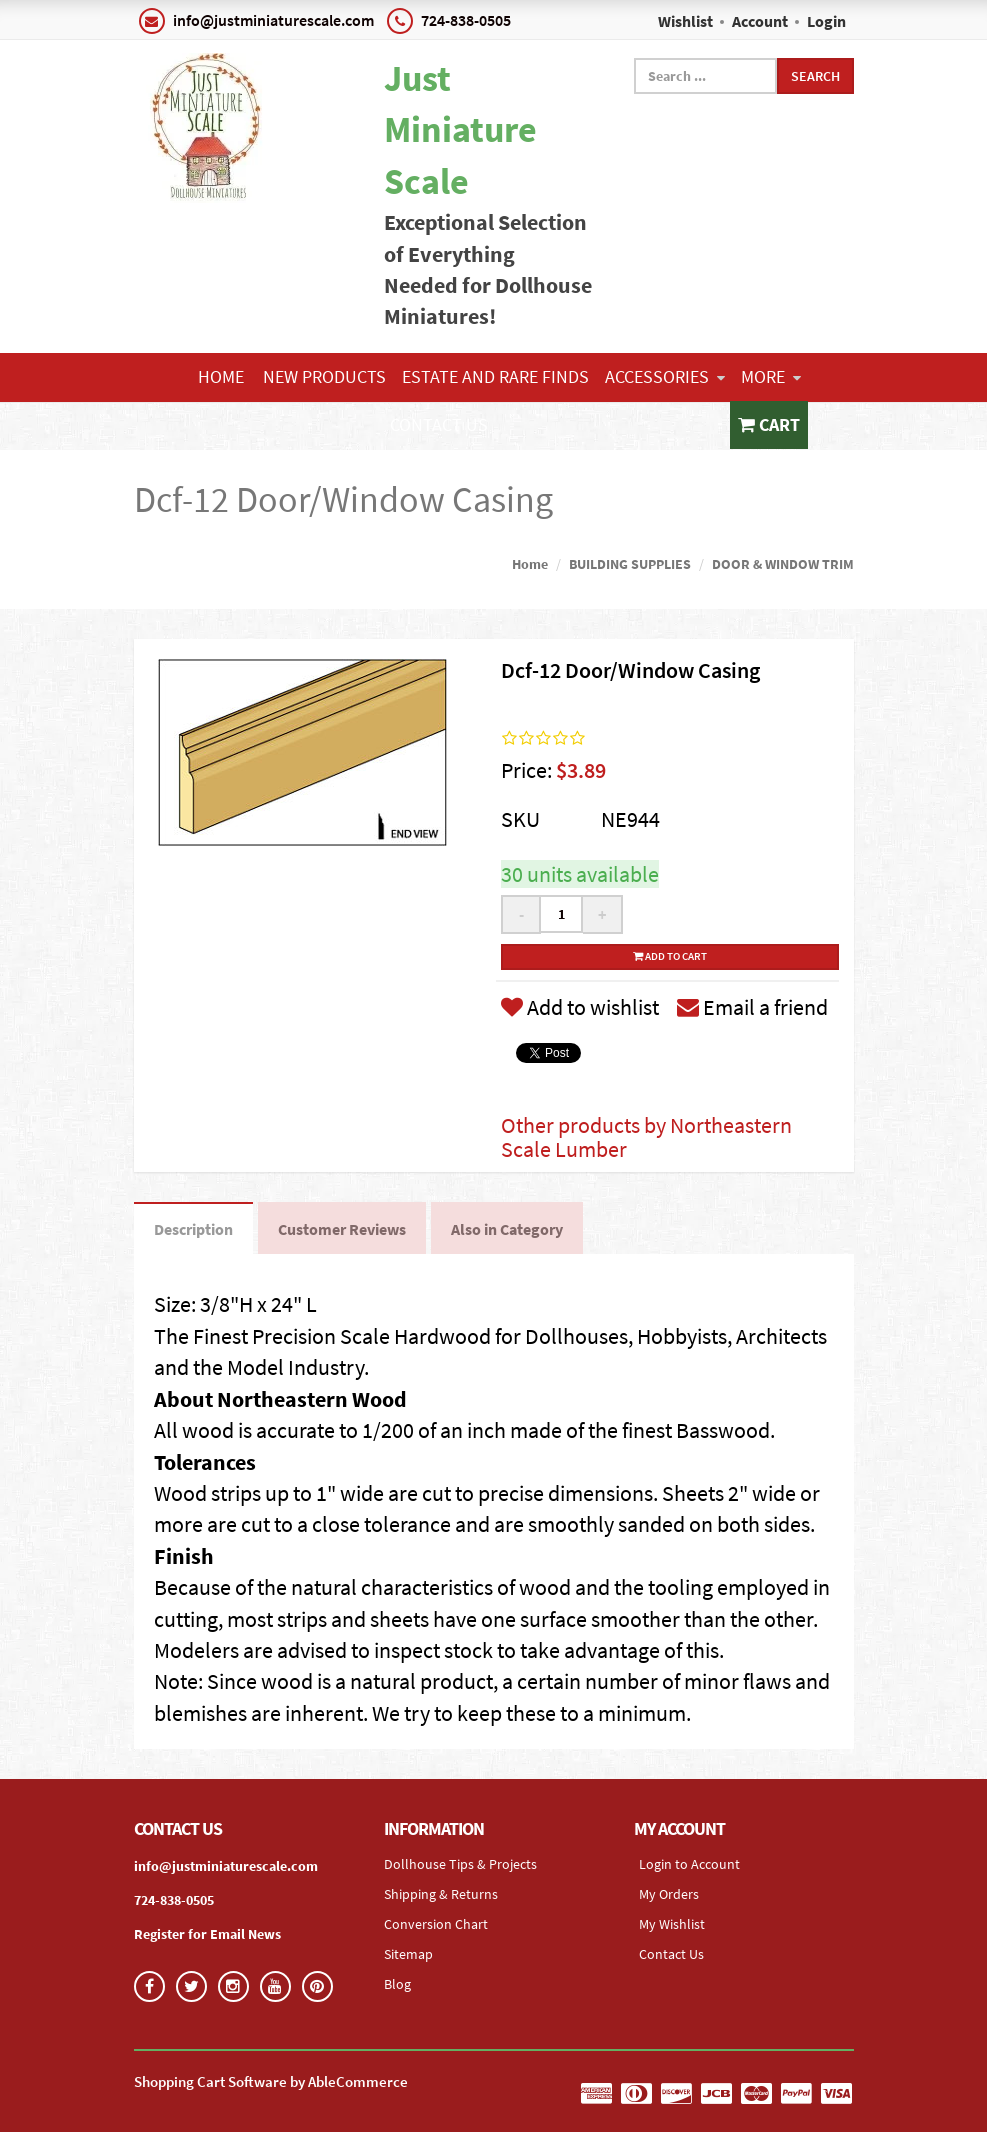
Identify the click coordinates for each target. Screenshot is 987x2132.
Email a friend (752, 1007)
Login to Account (689, 1864)
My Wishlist (672, 1924)
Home (221, 376)
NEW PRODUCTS (324, 376)
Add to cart (670, 956)
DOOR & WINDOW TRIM (783, 564)
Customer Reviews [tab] (342, 1229)
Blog (397, 1984)
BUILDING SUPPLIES (630, 564)
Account (760, 21)
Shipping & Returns (441, 1894)
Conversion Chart (436, 1924)
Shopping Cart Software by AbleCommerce (271, 2081)
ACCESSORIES (665, 376)
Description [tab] (193, 1229)
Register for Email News (207, 1934)
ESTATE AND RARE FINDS (495, 376)
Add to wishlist (580, 1007)
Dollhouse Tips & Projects (460, 1864)
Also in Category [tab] (507, 1229)
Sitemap (408, 1954)
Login (826, 21)
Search (815, 76)
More (771, 376)
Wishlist (685, 21)
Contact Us (439, 424)
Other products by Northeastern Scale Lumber (646, 1137)
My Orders (669, 1894)
